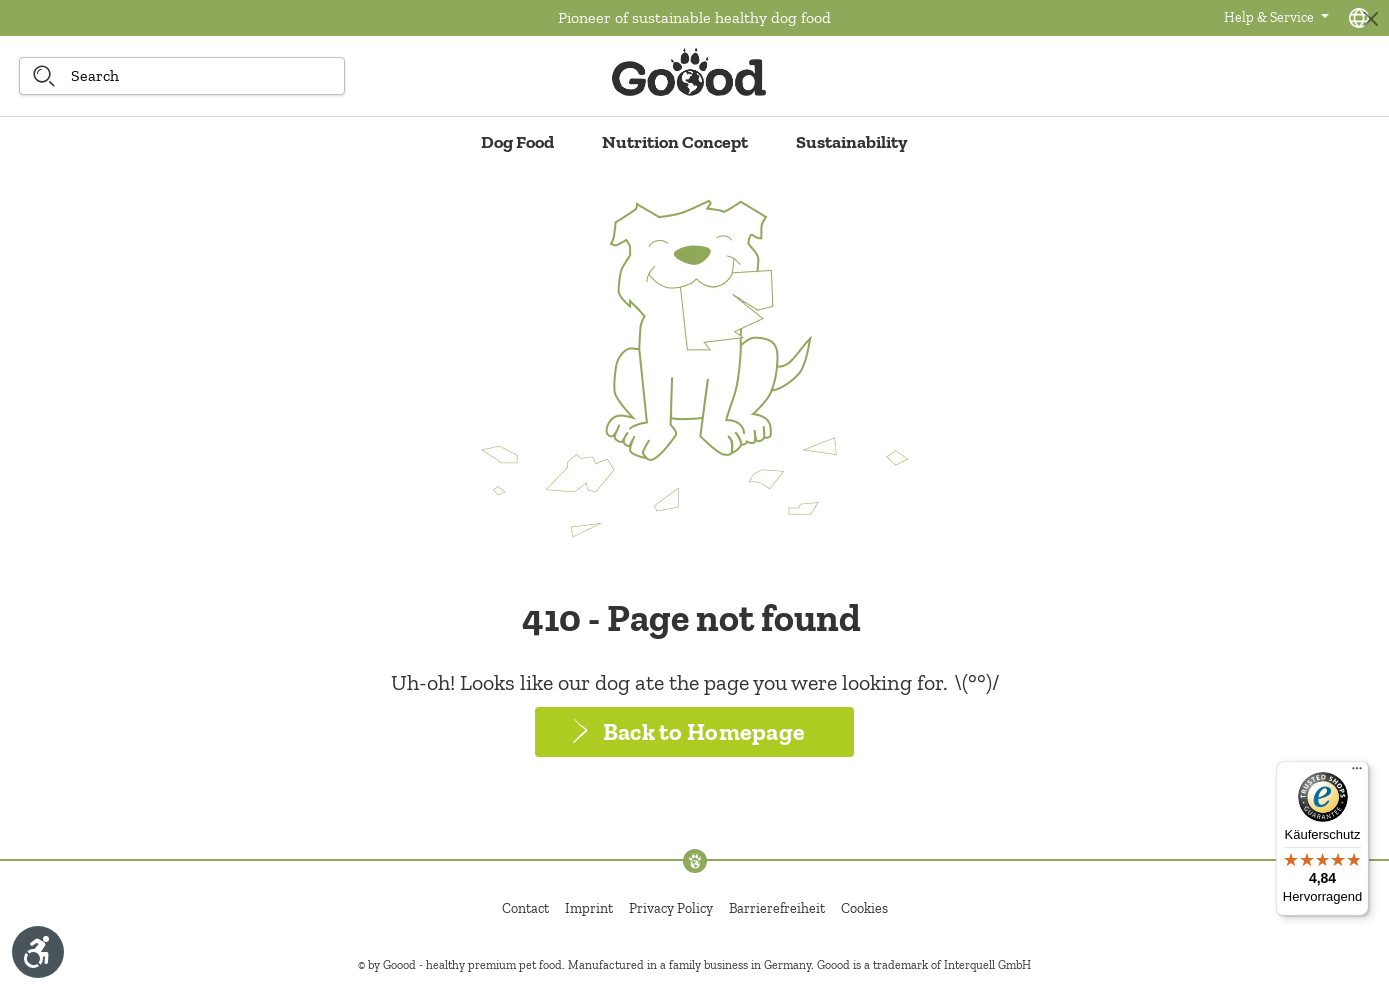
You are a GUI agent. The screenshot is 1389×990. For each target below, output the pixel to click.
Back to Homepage (704, 731)
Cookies (864, 908)
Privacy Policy (671, 908)
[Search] (44, 76)
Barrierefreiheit (777, 908)
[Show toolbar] (38, 952)
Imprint (589, 908)
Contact (525, 908)
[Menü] (1357, 773)
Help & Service (1270, 17)
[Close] (1370, 18)
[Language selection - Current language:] (1359, 18)
